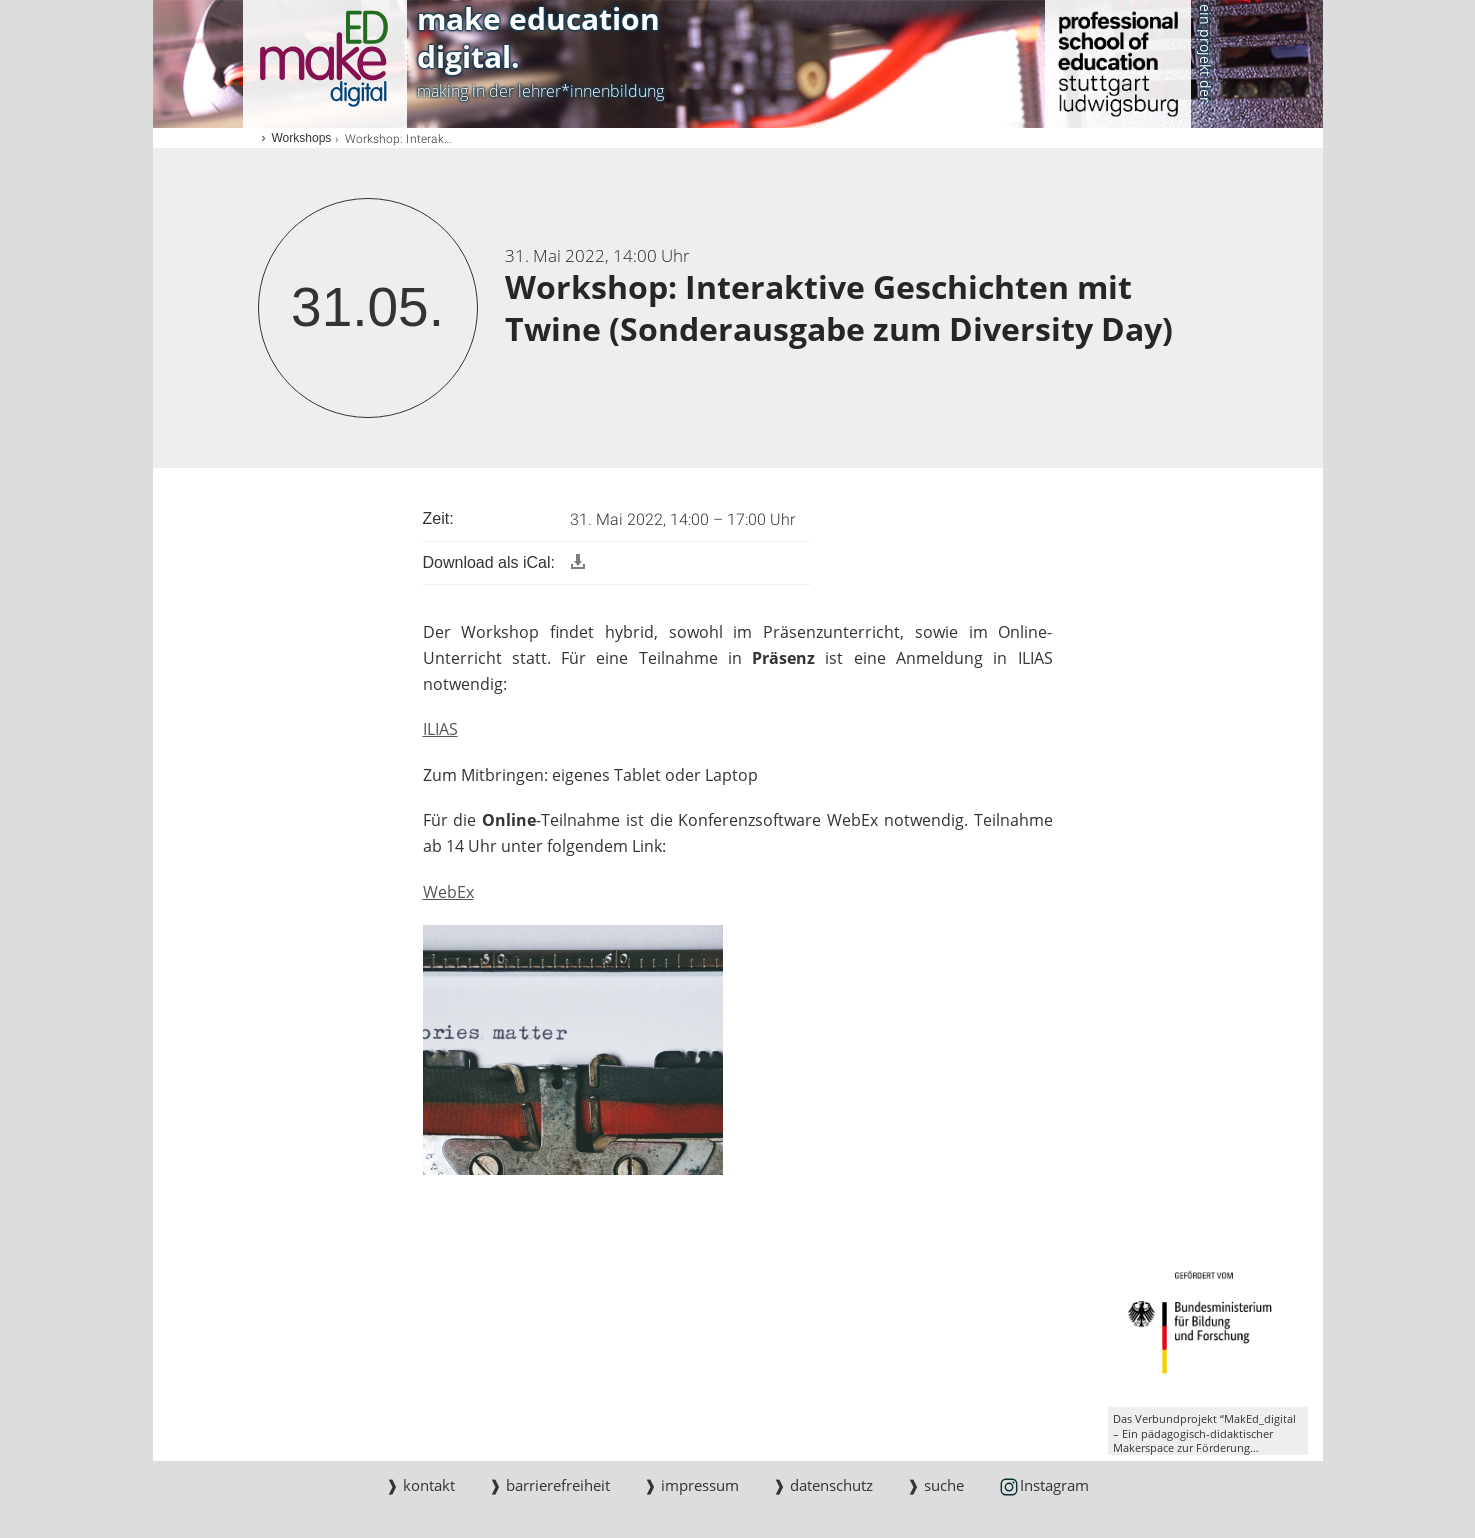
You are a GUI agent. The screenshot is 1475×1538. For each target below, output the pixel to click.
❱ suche (935, 1485)
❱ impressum (691, 1485)
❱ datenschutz (823, 1485)
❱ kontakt (420, 1485)
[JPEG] (573, 1049)
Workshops (302, 138)
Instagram (1043, 1486)
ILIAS (440, 729)
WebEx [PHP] (448, 892)
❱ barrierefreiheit (549, 1485)
